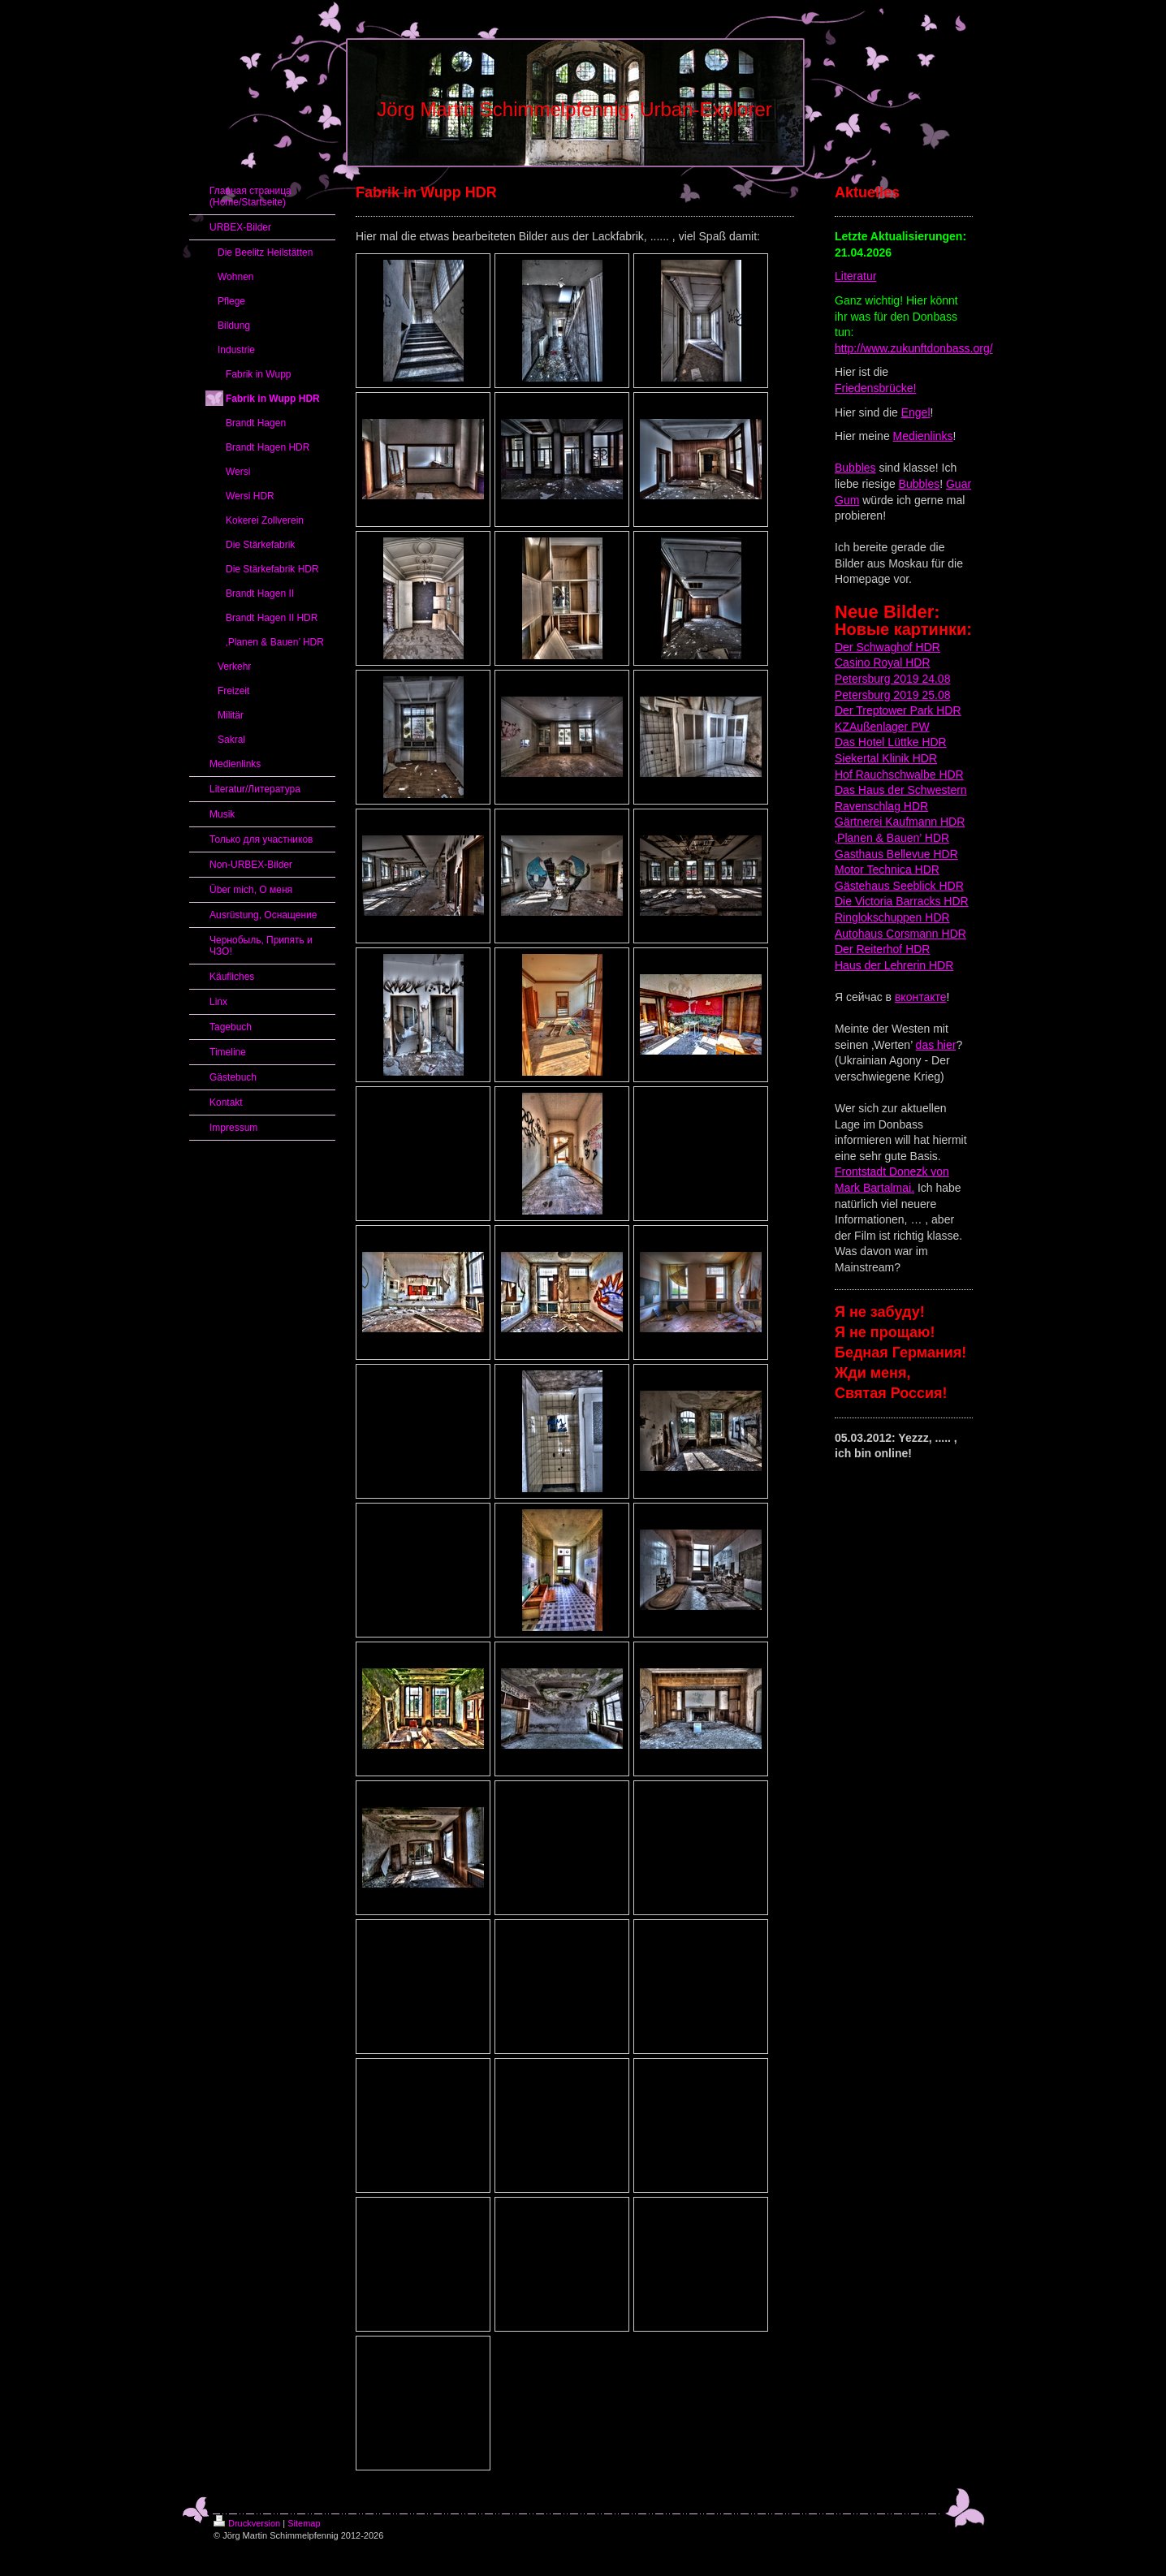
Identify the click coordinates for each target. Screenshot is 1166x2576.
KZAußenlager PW (882, 726)
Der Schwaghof (874, 647)
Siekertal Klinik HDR (886, 758)
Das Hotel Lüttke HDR (891, 742)
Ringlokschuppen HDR (892, 917)
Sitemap (303, 2523)
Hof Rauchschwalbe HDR (899, 774)
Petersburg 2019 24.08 (892, 678)
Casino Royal (868, 662)
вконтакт (917, 996)
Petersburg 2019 (877, 694)
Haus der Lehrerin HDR (894, 965)
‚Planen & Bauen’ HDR (892, 837)
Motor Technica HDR (887, 869)
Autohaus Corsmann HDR (900, 933)
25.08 (935, 694)
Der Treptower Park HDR (898, 710)
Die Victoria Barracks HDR (902, 901)
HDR (926, 647)
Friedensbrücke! (875, 388)
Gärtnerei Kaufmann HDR (900, 821)
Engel (916, 412)
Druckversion (247, 2523)
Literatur (855, 276)
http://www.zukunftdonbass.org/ (914, 348)
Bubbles (855, 467)
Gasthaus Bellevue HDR (896, 854)
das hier (936, 1044)
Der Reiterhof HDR (882, 949)
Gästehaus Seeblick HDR (899, 885)
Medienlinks (923, 435)
